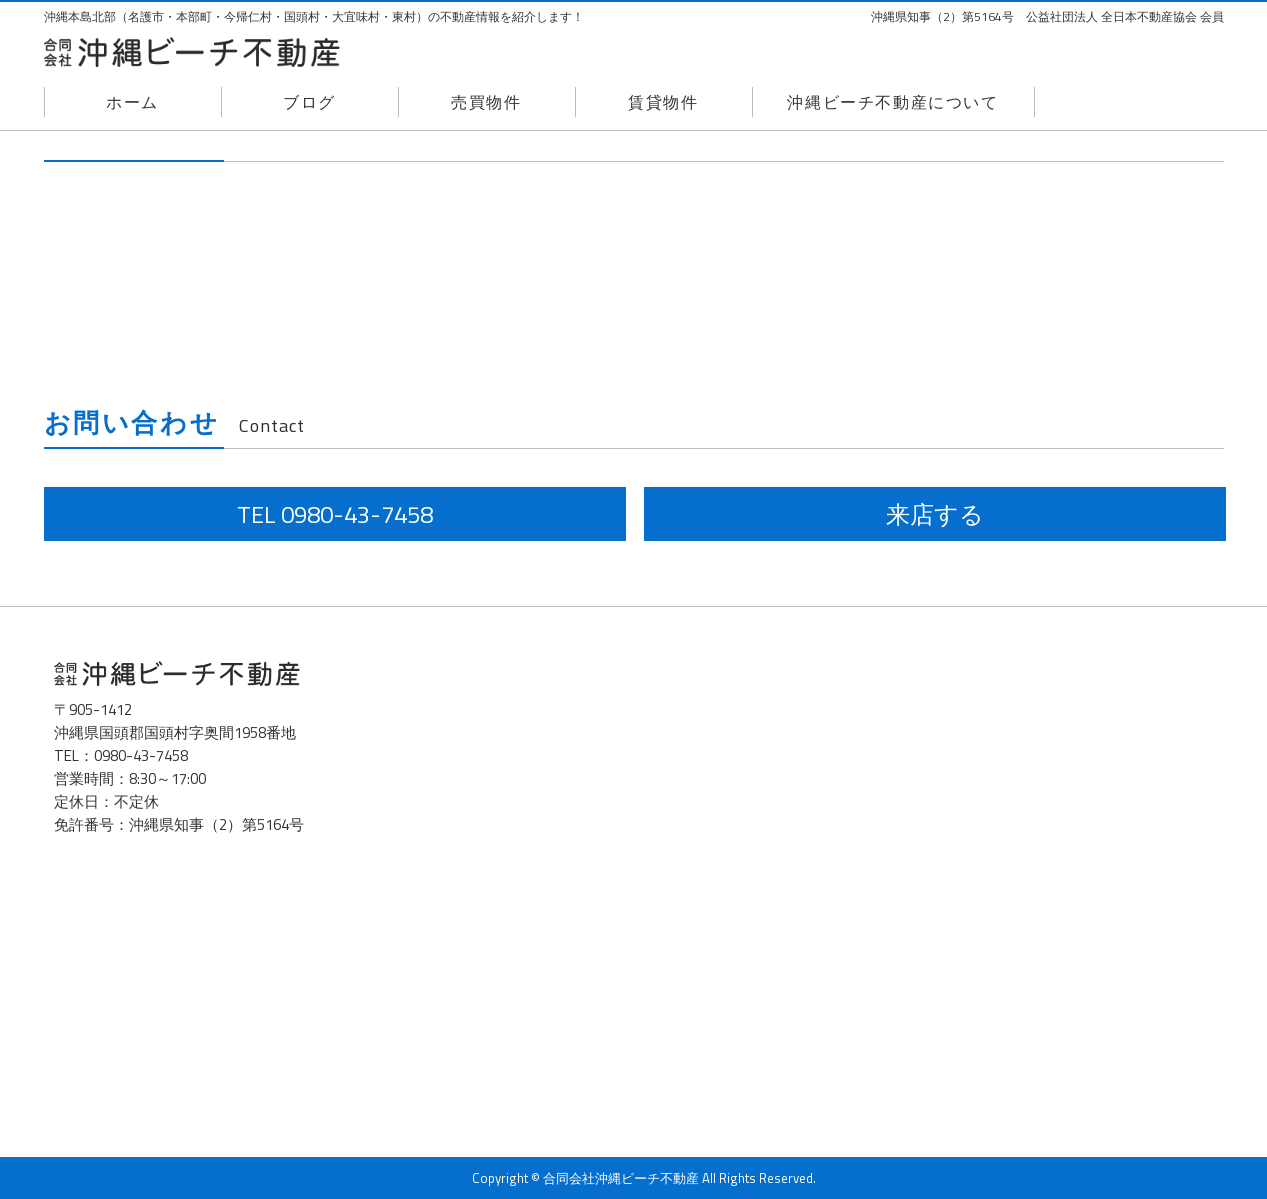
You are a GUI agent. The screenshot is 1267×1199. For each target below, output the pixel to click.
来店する (935, 514)
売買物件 (486, 102)
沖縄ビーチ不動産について (892, 102)
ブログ (309, 102)
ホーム (132, 102)
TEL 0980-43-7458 (335, 514)
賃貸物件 (663, 102)
